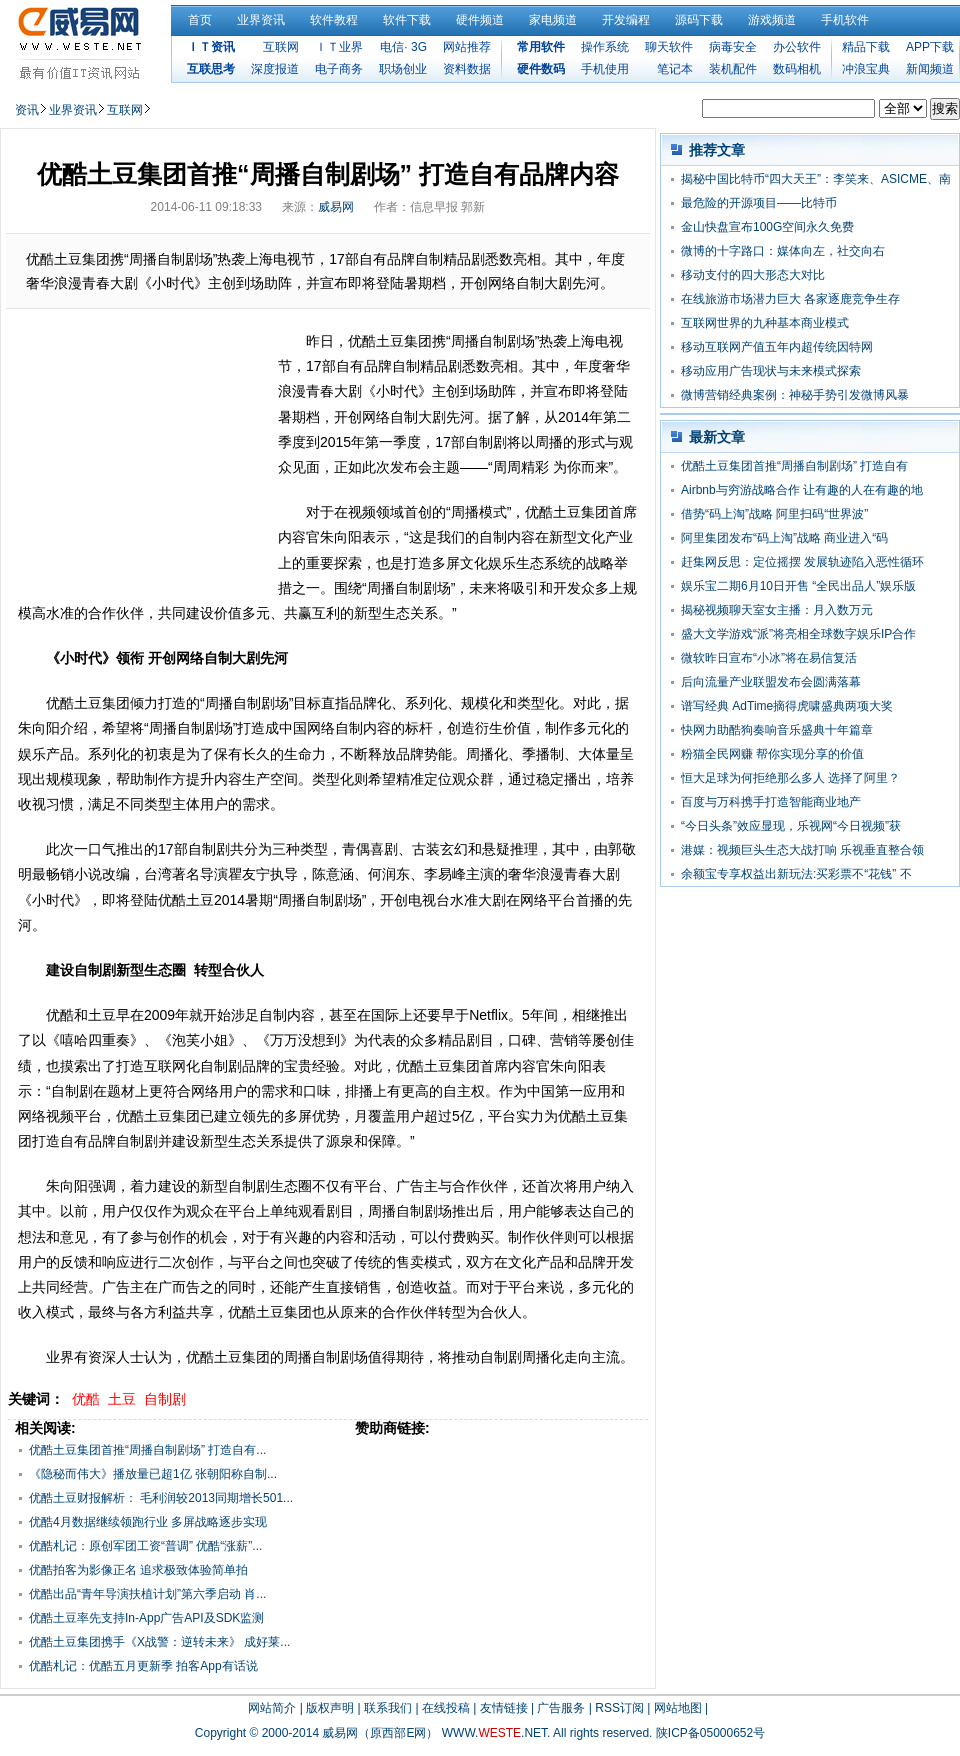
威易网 (336, 207)
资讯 (27, 110)
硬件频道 (480, 20)
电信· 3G (403, 47)
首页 (200, 20)
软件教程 (334, 20)
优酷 (86, 1399)
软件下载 (407, 20)
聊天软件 (669, 47)
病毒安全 (733, 47)
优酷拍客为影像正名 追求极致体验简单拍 (138, 1570)
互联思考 (211, 69)
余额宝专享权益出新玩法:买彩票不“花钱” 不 (796, 874)
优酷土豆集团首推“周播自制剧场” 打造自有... (147, 1450)
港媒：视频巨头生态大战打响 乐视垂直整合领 (802, 850)
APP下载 (930, 47)
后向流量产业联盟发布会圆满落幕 (771, 682)
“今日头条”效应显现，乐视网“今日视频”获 (791, 826)
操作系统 (605, 47)
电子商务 (339, 69)
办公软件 (797, 47)
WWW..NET (494, 1733)
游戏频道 (772, 20)
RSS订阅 (619, 1708)
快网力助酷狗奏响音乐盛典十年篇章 (777, 730)
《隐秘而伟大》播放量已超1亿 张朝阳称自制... (153, 1474)
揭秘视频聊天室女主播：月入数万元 (777, 610)
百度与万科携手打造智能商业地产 (771, 802)
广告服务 (561, 1708)
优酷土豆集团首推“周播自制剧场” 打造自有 (794, 466)
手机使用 (605, 69)
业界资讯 (261, 20)
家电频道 (553, 20)
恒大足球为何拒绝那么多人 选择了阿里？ (790, 778)
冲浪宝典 (866, 69)
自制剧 (165, 1399)
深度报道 (275, 69)
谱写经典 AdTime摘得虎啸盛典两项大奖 (787, 706)
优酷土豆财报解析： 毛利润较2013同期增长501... (161, 1498)
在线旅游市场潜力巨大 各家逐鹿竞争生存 (790, 299)
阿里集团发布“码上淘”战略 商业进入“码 (784, 538)
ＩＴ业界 (339, 47)
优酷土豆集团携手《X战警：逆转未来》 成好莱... (159, 1642)
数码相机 (797, 69)
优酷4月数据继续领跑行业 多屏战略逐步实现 (148, 1522)
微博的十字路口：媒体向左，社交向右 (783, 251)
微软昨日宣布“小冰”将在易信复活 (769, 658)
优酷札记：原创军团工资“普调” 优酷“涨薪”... (145, 1546)
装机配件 (733, 69)
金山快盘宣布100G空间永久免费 (767, 227)
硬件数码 (541, 69)
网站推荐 (467, 47)
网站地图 (678, 1708)
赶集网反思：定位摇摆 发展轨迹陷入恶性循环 (802, 562)
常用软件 (541, 47)
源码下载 (699, 20)
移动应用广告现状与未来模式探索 (771, 371)
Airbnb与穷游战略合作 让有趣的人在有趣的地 (802, 490)
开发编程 (626, 20)
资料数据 (467, 69)
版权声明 (330, 1708)
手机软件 (845, 20)
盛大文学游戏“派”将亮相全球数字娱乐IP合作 (798, 634)
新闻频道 (930, 69)
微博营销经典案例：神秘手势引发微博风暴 (795, 395)
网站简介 (272, 1708)
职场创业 (403, 69)
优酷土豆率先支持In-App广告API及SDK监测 (146, 1618)
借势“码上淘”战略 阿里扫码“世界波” (774, 514)
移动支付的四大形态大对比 (753, 275)
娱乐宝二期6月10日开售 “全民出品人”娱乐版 (798, 586)
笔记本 (675, 69)
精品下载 (866, 47)
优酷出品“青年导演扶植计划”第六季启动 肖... (147, 1594)
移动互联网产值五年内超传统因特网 (777, 347)
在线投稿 (446, 1708)
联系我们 (388, 1708)
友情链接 (504, 1708)
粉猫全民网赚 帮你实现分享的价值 (772, 754)
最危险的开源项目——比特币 (759, 203)
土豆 (122, 1399)
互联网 (281, 47)
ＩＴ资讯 (211, 47)
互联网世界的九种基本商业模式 (765, 323)
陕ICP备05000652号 (710, 1733)
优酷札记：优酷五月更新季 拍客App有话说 (143, 1666)
